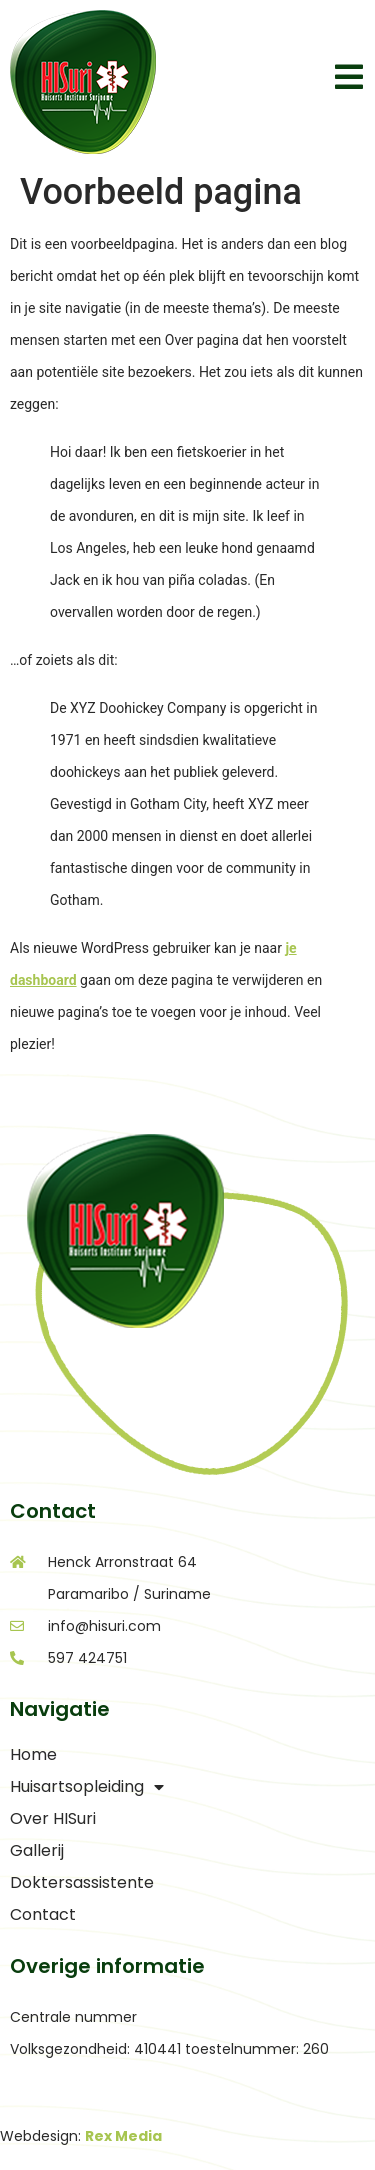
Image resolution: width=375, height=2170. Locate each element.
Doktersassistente (82, 1882)
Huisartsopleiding (87, 1787)
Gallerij (37, 1850)
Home (33, 1754)
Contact (43, 1914)
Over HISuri (53, 1818)
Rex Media (123, 2136)
